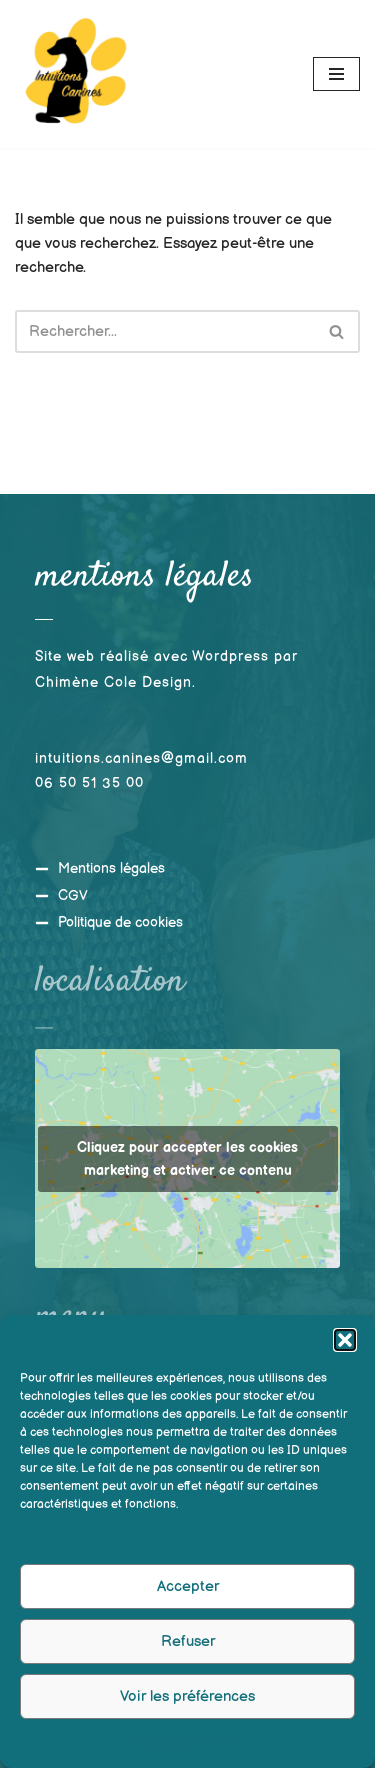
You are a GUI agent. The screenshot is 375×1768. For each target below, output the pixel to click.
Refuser (188, 1644)
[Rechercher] (165, 331)
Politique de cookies (177, 1744)
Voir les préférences (187, 1699)
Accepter (188, 1589)
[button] (345, 1343)
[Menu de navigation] (336, 74)
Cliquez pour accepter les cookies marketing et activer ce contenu (187, 1159)
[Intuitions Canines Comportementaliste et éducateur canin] (75, 74)
